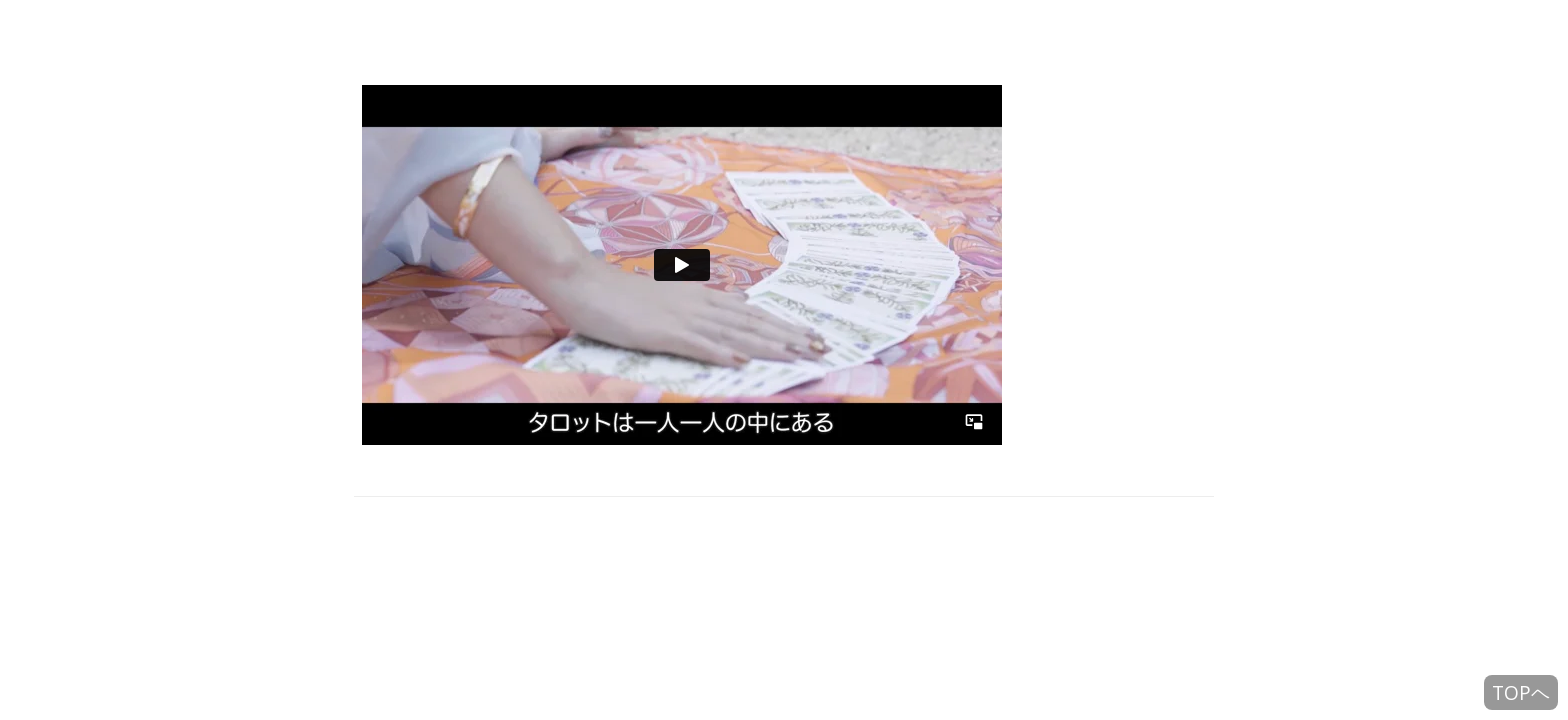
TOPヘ (1521, 692)
